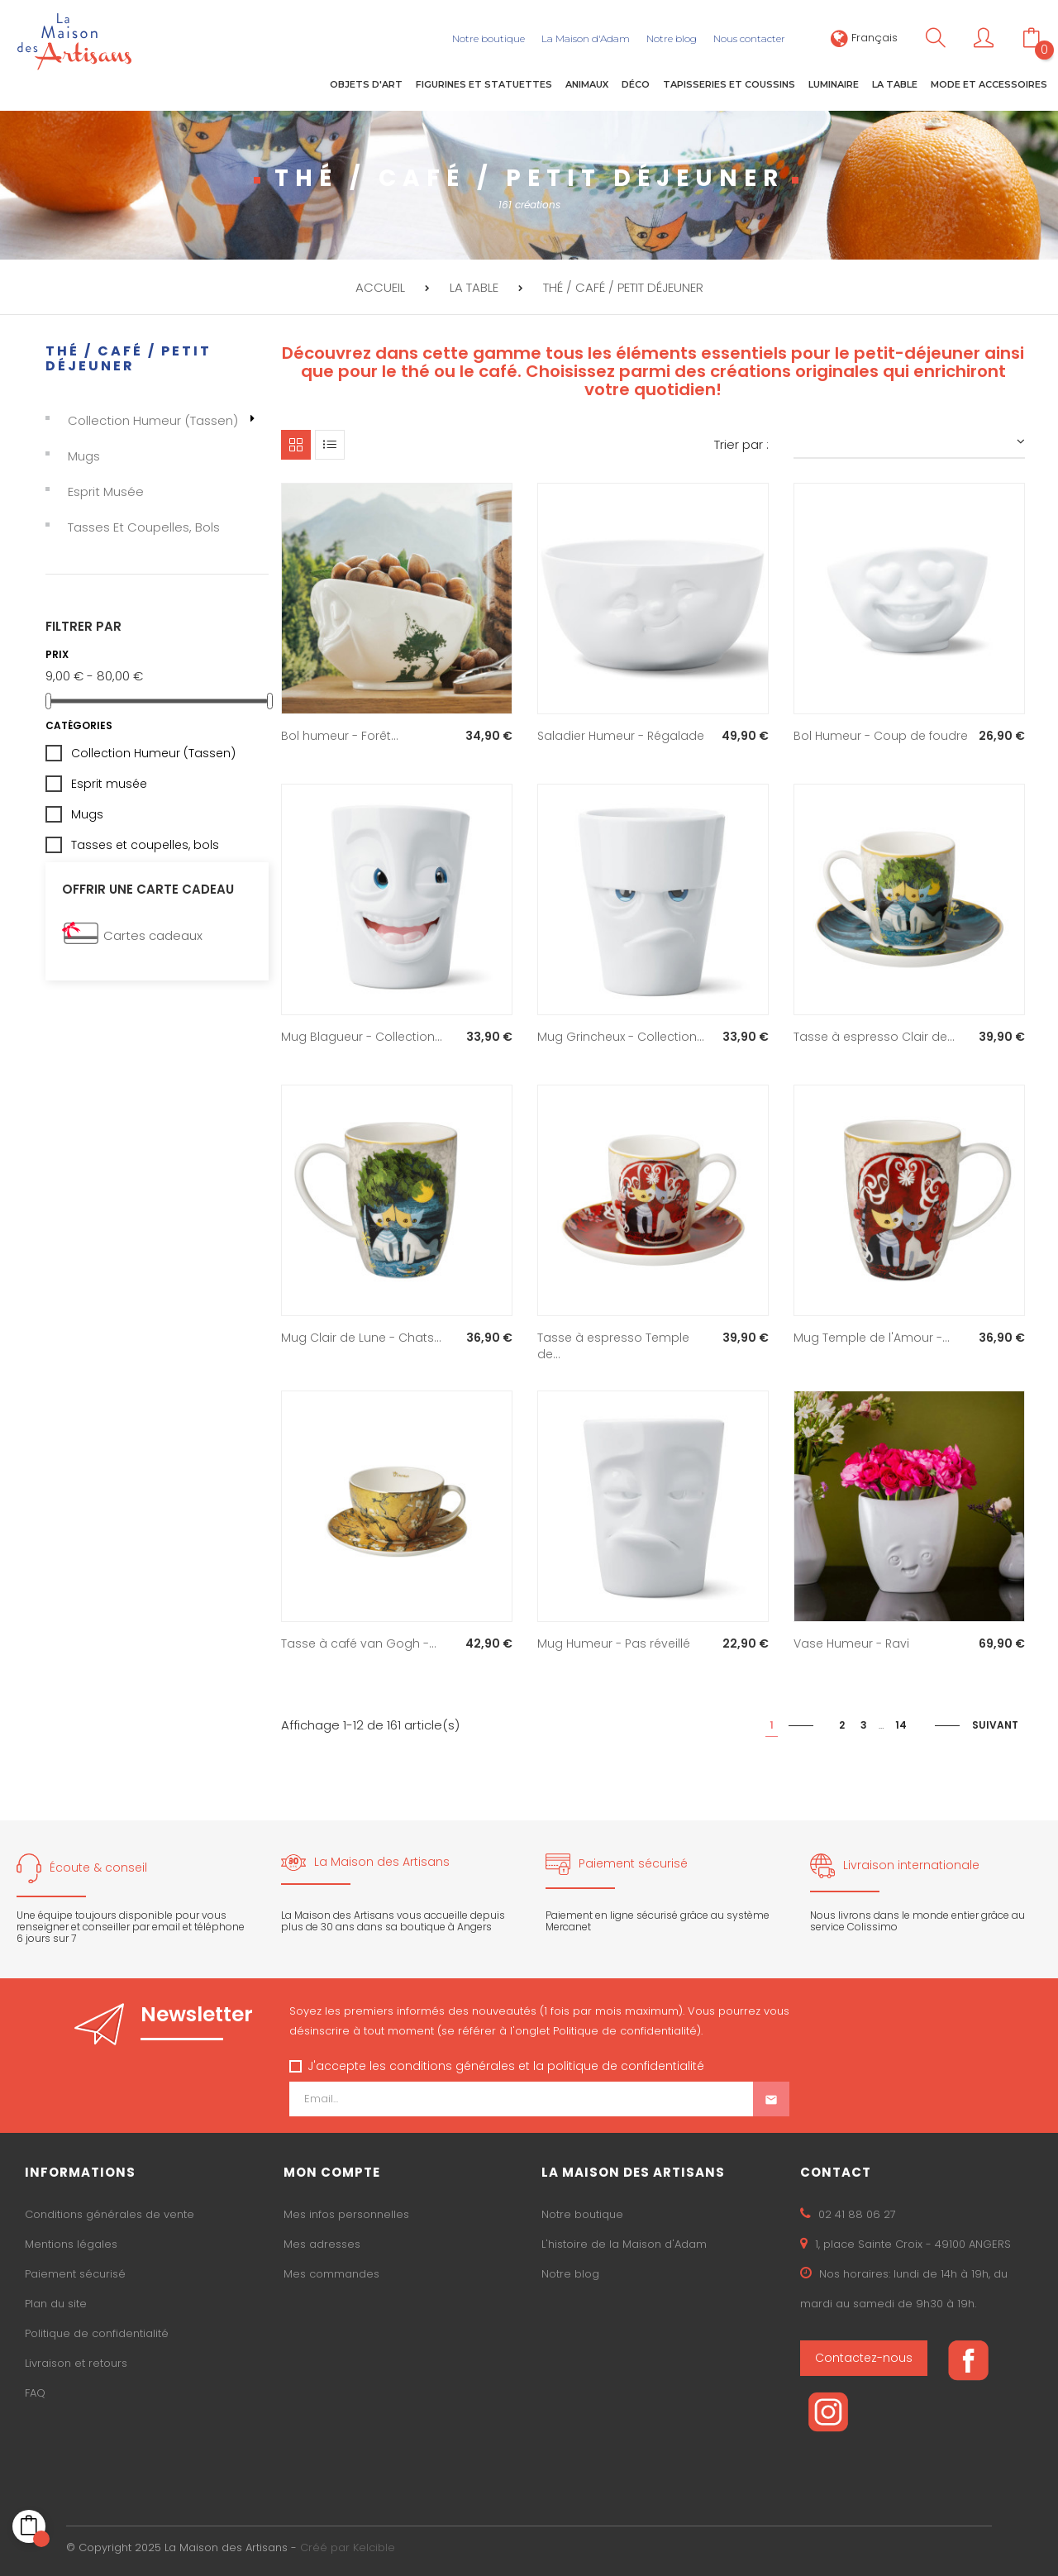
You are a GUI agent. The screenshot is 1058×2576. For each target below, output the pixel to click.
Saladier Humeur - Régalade (620, 735)
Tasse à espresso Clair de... (874, 1036)
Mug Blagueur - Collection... (361, 1036)
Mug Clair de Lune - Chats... (361, 1337)
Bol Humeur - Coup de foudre (881, 735)
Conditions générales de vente (109, 2214)
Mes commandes (331, 2274)
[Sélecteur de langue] (864, 37)
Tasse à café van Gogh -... (358, 1642)
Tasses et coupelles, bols (144, 527)
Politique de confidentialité (97, 2333)
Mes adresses (322, 2244)
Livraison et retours (76, 2363)
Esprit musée (106, 491)
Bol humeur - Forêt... (339, 735)
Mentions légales (71, 2244)
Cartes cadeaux (153, 935)
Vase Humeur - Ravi (851, 1642)
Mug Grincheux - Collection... (620, 1036)
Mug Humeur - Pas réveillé (613, 1642)
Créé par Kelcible (347, 2547)
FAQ (35, 2393)
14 (901, 1724)
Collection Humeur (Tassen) (153, 420)
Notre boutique (582, 2214)
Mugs (84, 456)
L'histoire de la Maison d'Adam (624, 2244)
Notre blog (570, 2274)
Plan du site (56, 2303)
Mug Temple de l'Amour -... (872, 1337)
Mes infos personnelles (346, 2214)
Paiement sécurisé (75, 2274)
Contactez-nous (864, 2357)
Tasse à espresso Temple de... (613, 1345)
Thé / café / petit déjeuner (128, 357)
